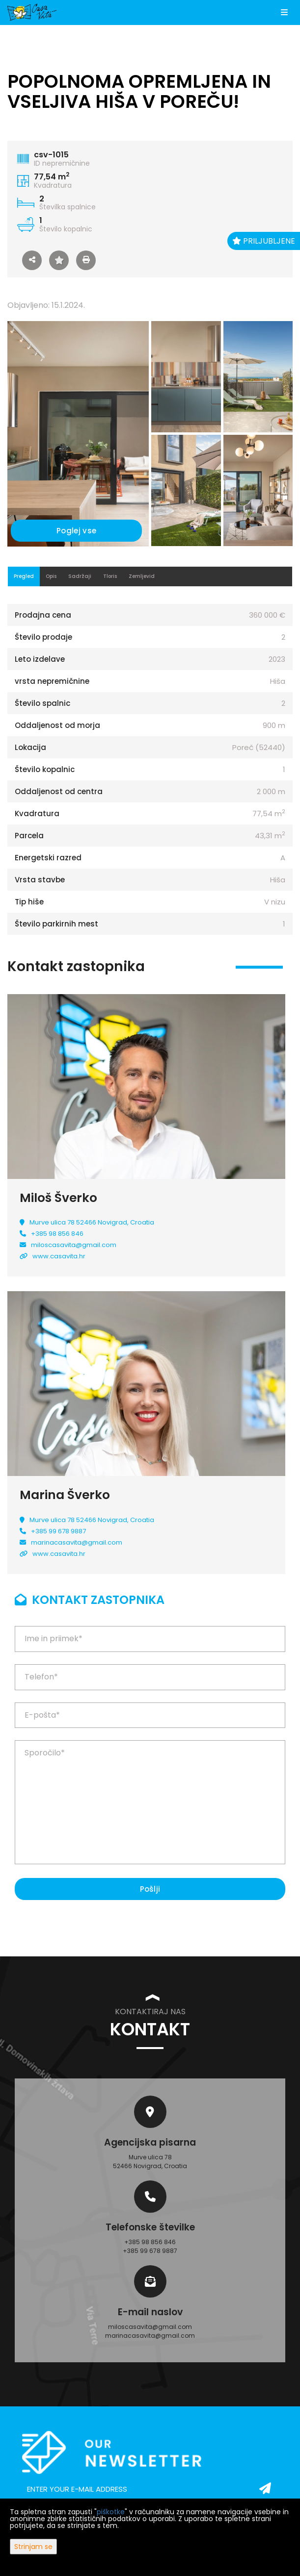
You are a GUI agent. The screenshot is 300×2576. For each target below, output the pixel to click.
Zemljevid (142, 576)
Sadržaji (79, 576)
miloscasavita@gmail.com (73, 1245)
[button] (32, 260)
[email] (150, 2489)
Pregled (24, 576)
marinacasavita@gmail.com (76, 1542)
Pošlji (150, 1889)
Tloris (110, 576)
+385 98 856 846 (57, 1233)
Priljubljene (263, 241)
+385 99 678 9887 (58, 1531)
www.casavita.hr (58, 1256)
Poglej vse (76, 530)
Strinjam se (33, 2546)
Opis (51, 576)
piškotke (111, 2512)
